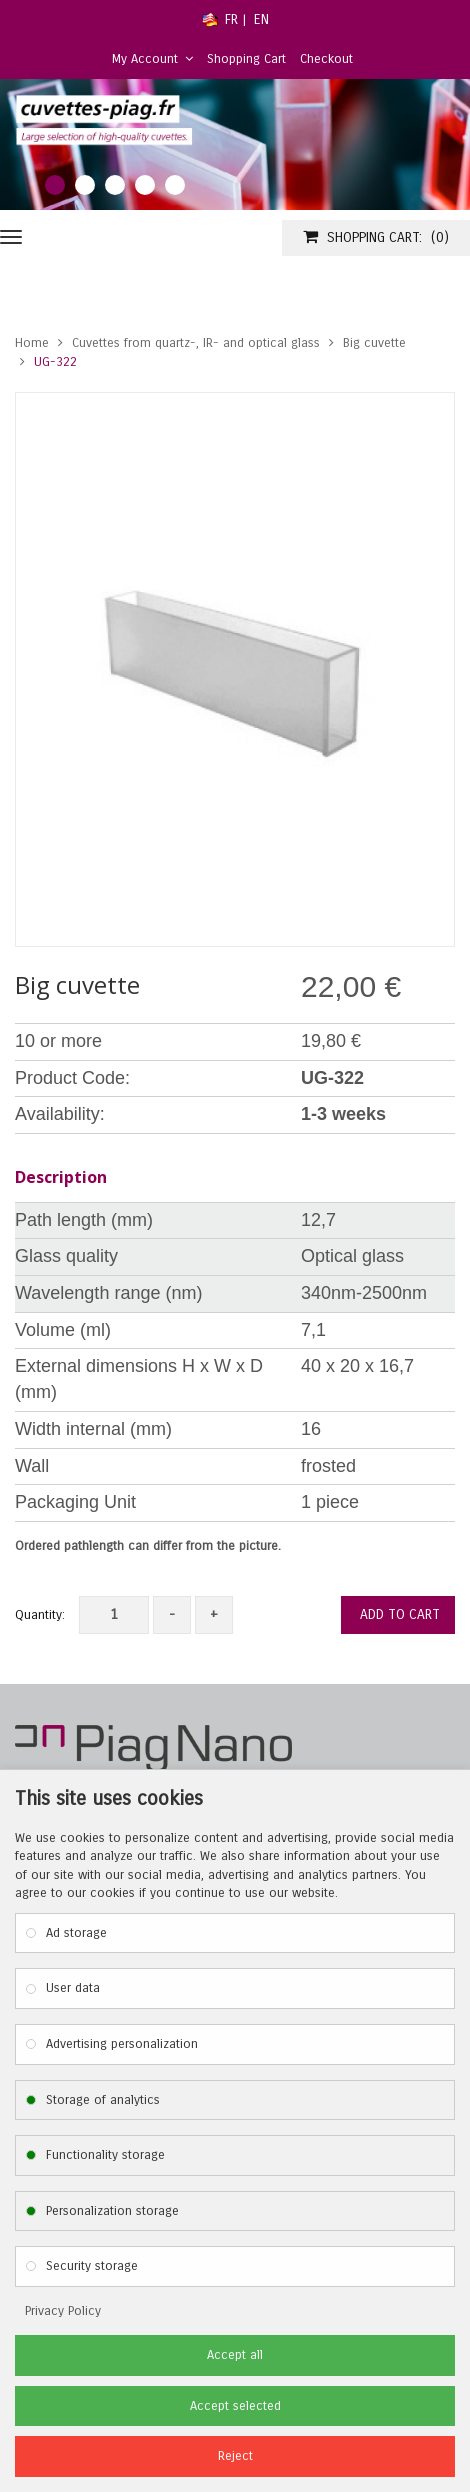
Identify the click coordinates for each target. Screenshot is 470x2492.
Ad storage (76, 1933)
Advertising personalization (122, 2044)
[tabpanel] (235, 145)
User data (73, 1988)
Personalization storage (112, 2211)
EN (261, 19)
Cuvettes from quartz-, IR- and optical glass (196, 343)
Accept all (235, 2355)
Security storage (92, 2266)
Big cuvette (374, 343)
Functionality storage (105, 2155)
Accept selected (235, 2406)
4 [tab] (145, 185)
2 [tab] (85, 185)
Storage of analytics (103, 2100)
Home (32, 343)
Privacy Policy (63, 2311)
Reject (235, 2456)
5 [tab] (175, 185)
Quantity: (40, 1615)
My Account (152, 59)
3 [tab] (115, 185)
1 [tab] (55, 185)
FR (231, 19)
